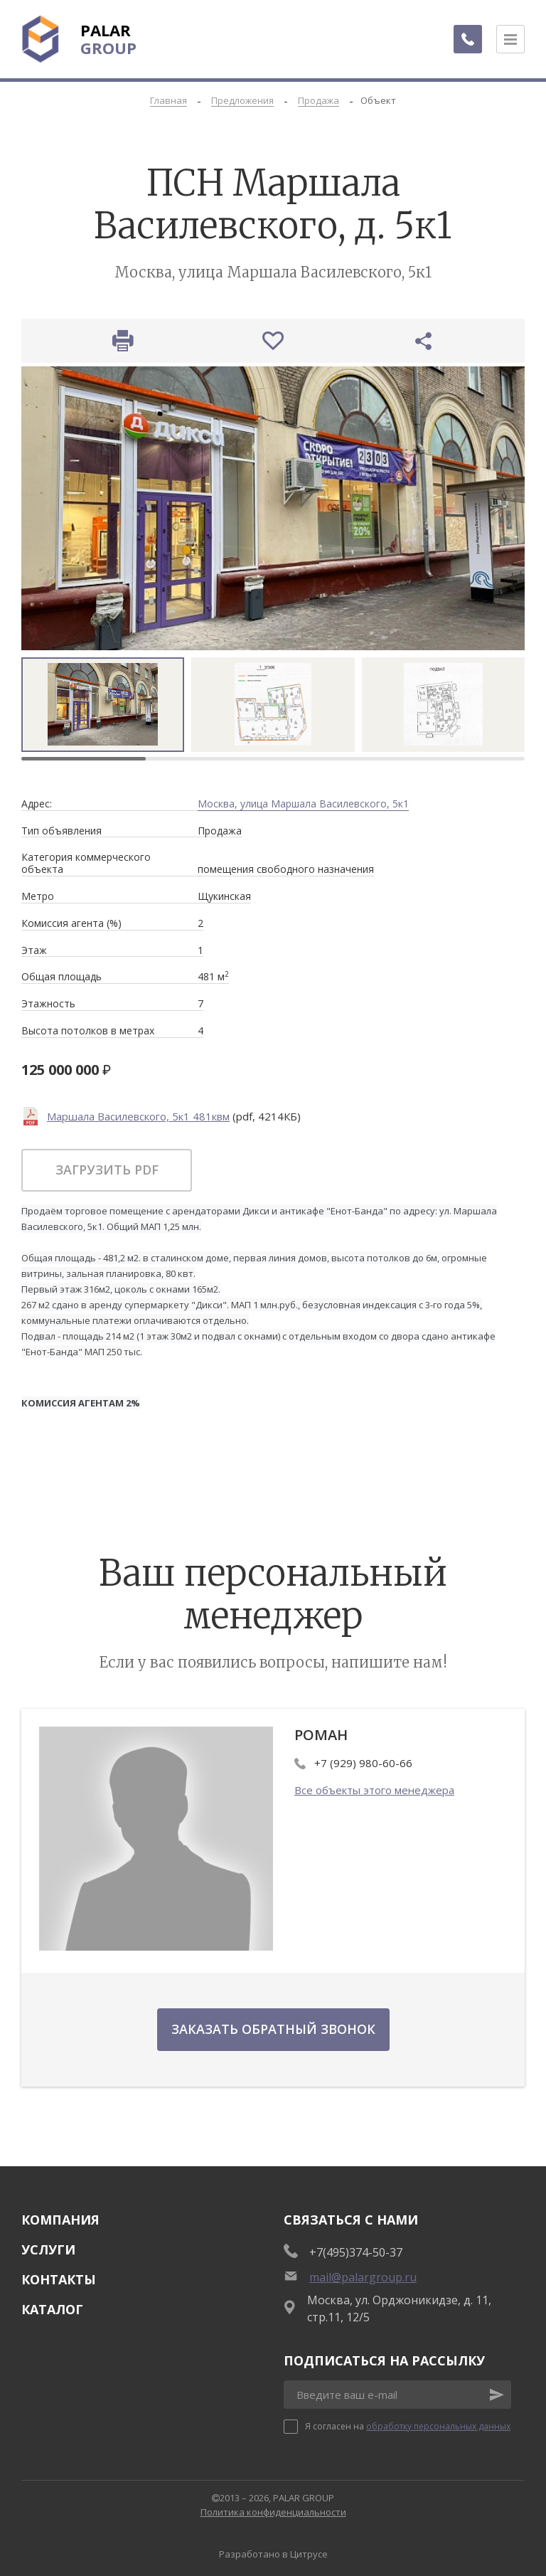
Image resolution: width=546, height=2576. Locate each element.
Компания (60, 2219)
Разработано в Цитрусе (273, 2554)
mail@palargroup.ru (363, 2277)
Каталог (52, 2309)
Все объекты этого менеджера (374, 1790)
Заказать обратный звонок (273, 2028)
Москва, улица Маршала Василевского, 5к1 (303, 804)
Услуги (48, 2249)
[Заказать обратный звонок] (468, 39)
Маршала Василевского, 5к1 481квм (138, 1116)
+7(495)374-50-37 (355, 2252)
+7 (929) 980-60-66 (363, 1763)
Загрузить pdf (107, 1169)
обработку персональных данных (438, 2426)
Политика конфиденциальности (273, 2512)
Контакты (58, 2279)
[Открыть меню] (510, 39)
